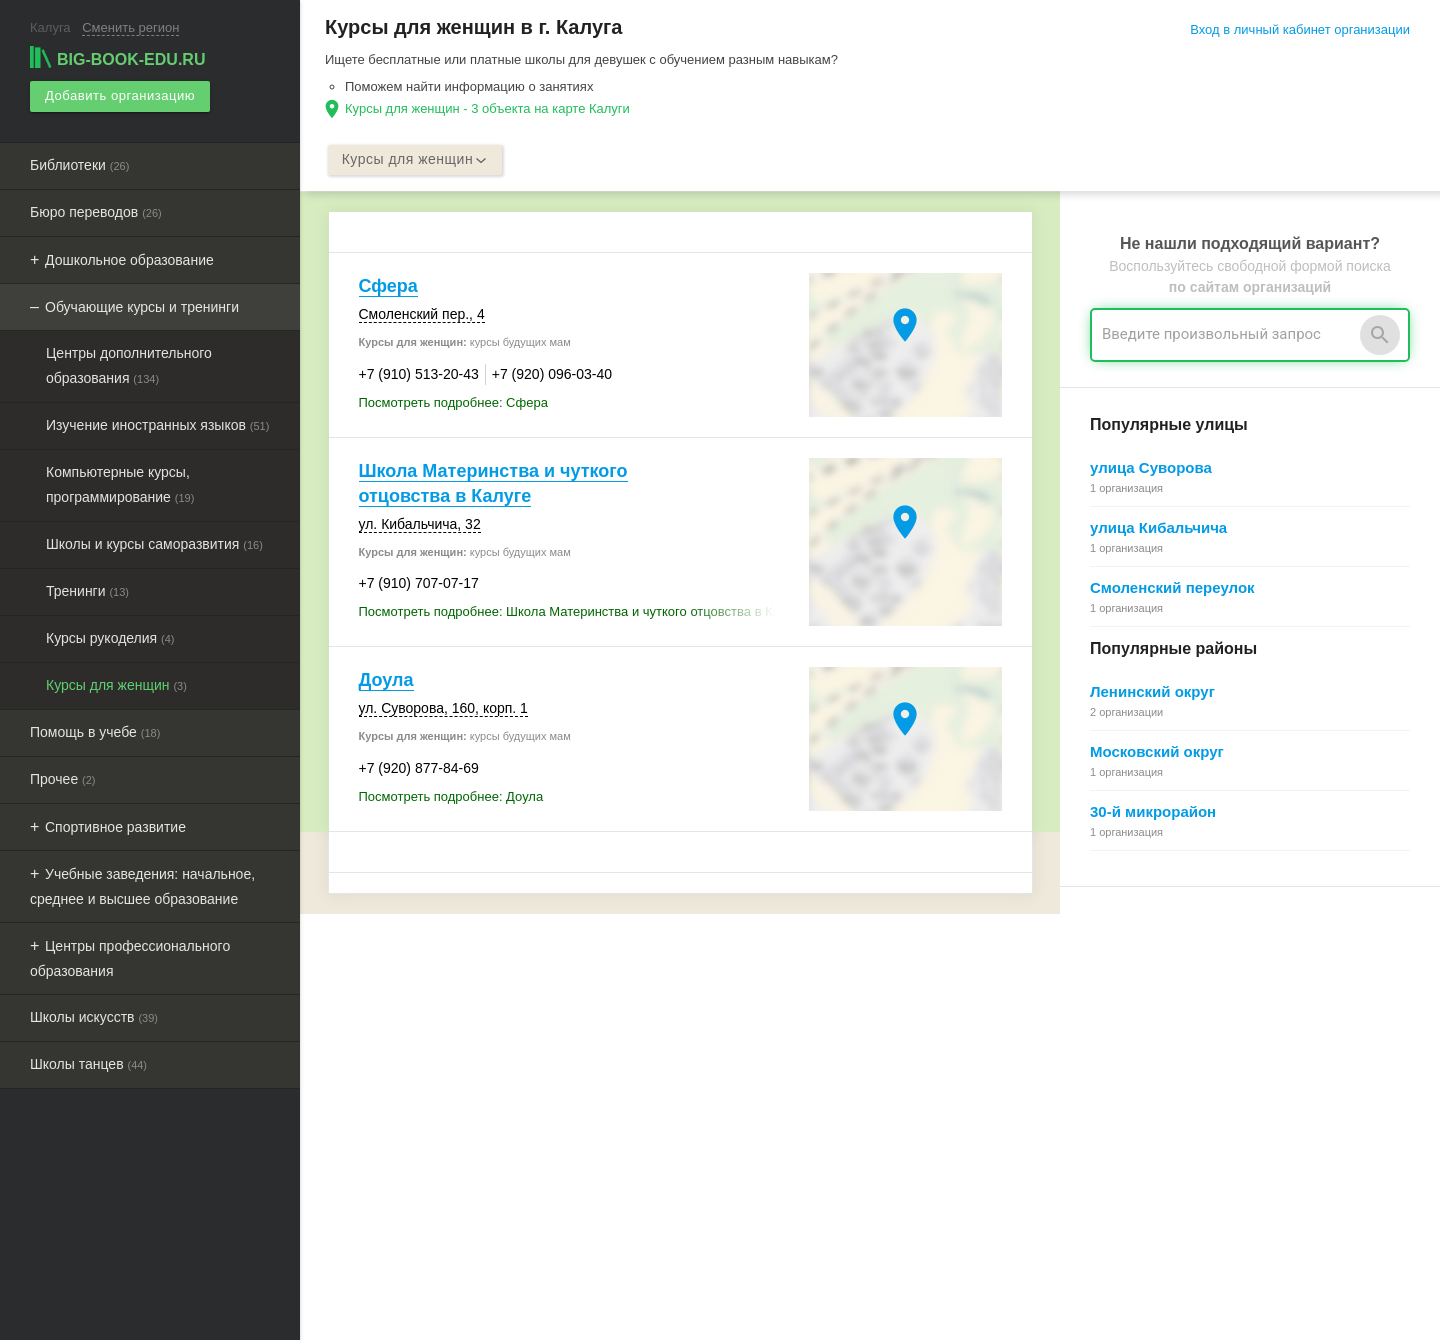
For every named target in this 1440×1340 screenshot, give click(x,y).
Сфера (388, 287)
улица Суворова (1151, 468)
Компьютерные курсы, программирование (120, 483)
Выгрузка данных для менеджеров (438, 1129)
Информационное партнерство (786, 1060)
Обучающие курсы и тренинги (142, 306)
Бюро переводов (96, 211)
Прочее (63, 778)
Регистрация (1100, 993)
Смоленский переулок (1172, 588)
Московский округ (1157, 752)
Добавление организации (1138, 1105)
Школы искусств (94, 1016)
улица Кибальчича (1158, 528)
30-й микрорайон (1153, 812)
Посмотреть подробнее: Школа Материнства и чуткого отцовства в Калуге (579, 612)
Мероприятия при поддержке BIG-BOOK (447, 1152)
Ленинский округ (1152, 692)
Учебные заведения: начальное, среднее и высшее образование (142, 885)
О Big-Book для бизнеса (765, 1015)
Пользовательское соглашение (786, 1105)
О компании (729, 1083)
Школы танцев (88, 1063)
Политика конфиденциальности (789, 1128)
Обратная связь (741, 1038)
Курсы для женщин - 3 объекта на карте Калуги (487, 108)
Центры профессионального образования (130, 957)
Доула (386, 681)
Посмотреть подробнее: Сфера (453, 402)
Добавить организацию (119, 95)
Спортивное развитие (115, 826)
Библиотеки (79, 164)
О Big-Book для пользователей (786, 993)
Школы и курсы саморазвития (154, 543)
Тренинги (87, 590)
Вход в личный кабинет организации (1300, 29)
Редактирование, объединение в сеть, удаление (1207, 1128)
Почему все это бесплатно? (1145, 1015)
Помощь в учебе (95, 731)
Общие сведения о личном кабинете (1172, 1038)
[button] (997, 1295)
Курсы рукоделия (110, 637)
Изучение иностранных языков (157, 424)
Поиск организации (1119, 1060)
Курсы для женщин (116, 684)
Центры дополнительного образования (129, 364)
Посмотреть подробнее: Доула (451, 796)
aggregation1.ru (665, 1316)
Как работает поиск (1120, 1083)
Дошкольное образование (129, 259)
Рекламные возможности (406, 1107)
